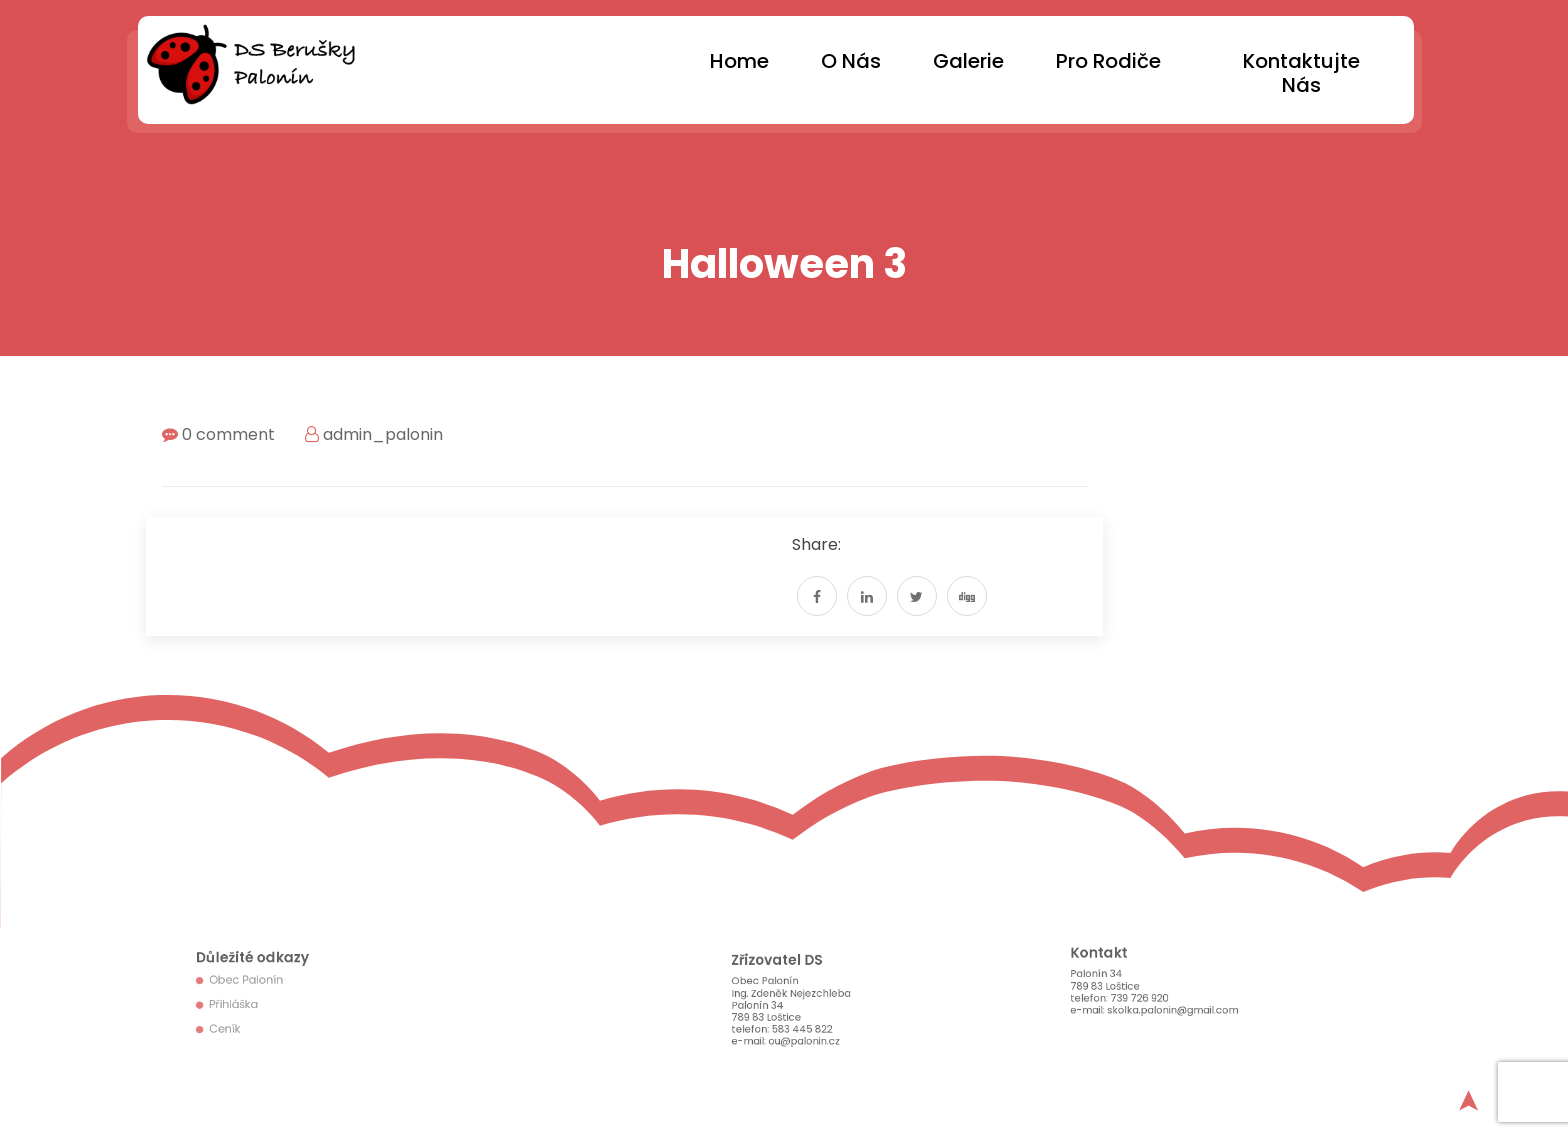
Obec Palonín (253, 982)
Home (739, 61)
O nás (851, 61)
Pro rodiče (1108, 61)
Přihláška (243, 1002)
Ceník (235, 1022)
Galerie (968, 61)
